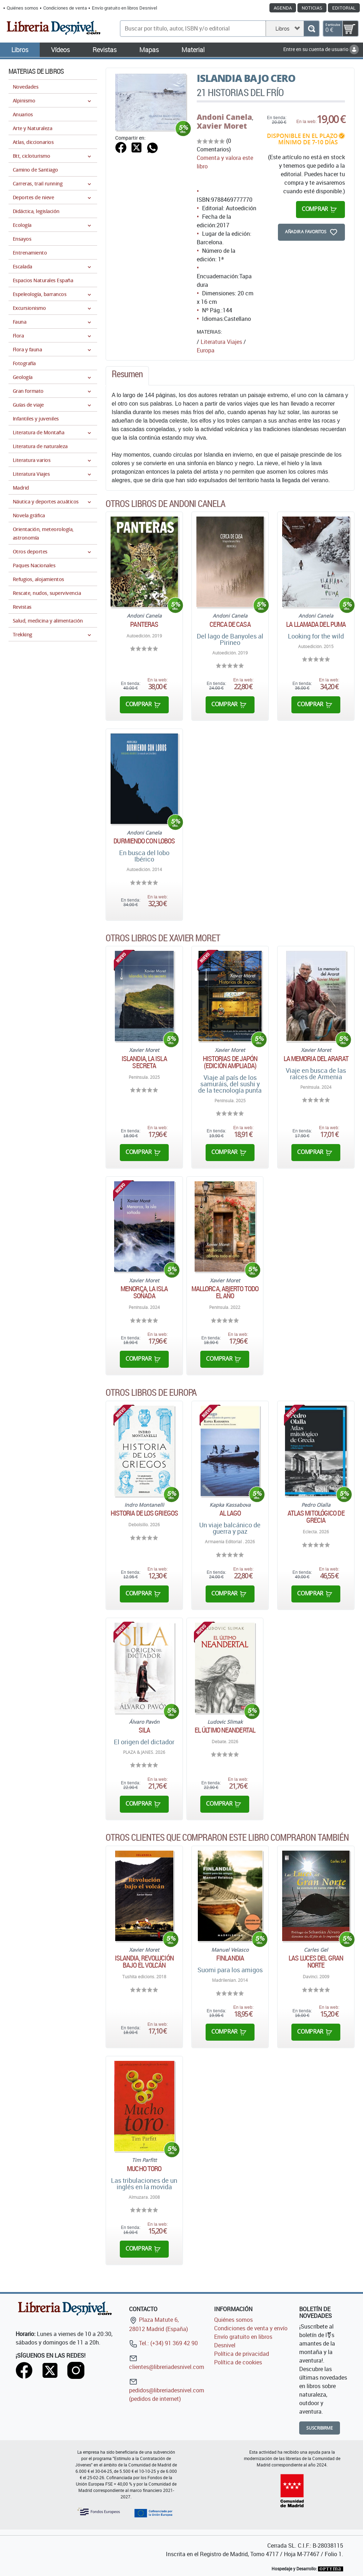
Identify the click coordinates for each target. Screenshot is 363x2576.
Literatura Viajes (221, 342)
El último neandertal (225, 1730)
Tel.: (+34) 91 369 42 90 (163, 2343)
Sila (144, 1730)
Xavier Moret (222, 126)
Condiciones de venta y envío (250, 2328)
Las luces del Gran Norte (316, 1962)
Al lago (230, 1513)
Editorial (344, 8)
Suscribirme (319, 2428)
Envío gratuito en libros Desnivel (124, 8)
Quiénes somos (22, 8)
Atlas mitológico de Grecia (316, 1517)
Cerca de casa (230, 624)
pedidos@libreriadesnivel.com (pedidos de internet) (166, 2390)
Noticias (312, 8)
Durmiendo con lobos (144, 840)
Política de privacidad (241, 2354)
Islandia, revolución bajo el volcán (144, 1962)
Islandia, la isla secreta (144, 1062)
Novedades (25, 86)
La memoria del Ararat (316, 1058)
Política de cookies (238, 2362)
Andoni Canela (224, 117)
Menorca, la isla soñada (144, 1292)
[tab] (127, 375)
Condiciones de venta (65, 8)
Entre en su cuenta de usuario (321, 49)
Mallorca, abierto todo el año (224, 1292)
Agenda (283, 8)
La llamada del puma (316, 624)
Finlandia (230, 1958)
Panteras (144, 624)
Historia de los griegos (144, 1513)
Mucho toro (144, 2168)
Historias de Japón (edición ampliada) (230, 1062)
